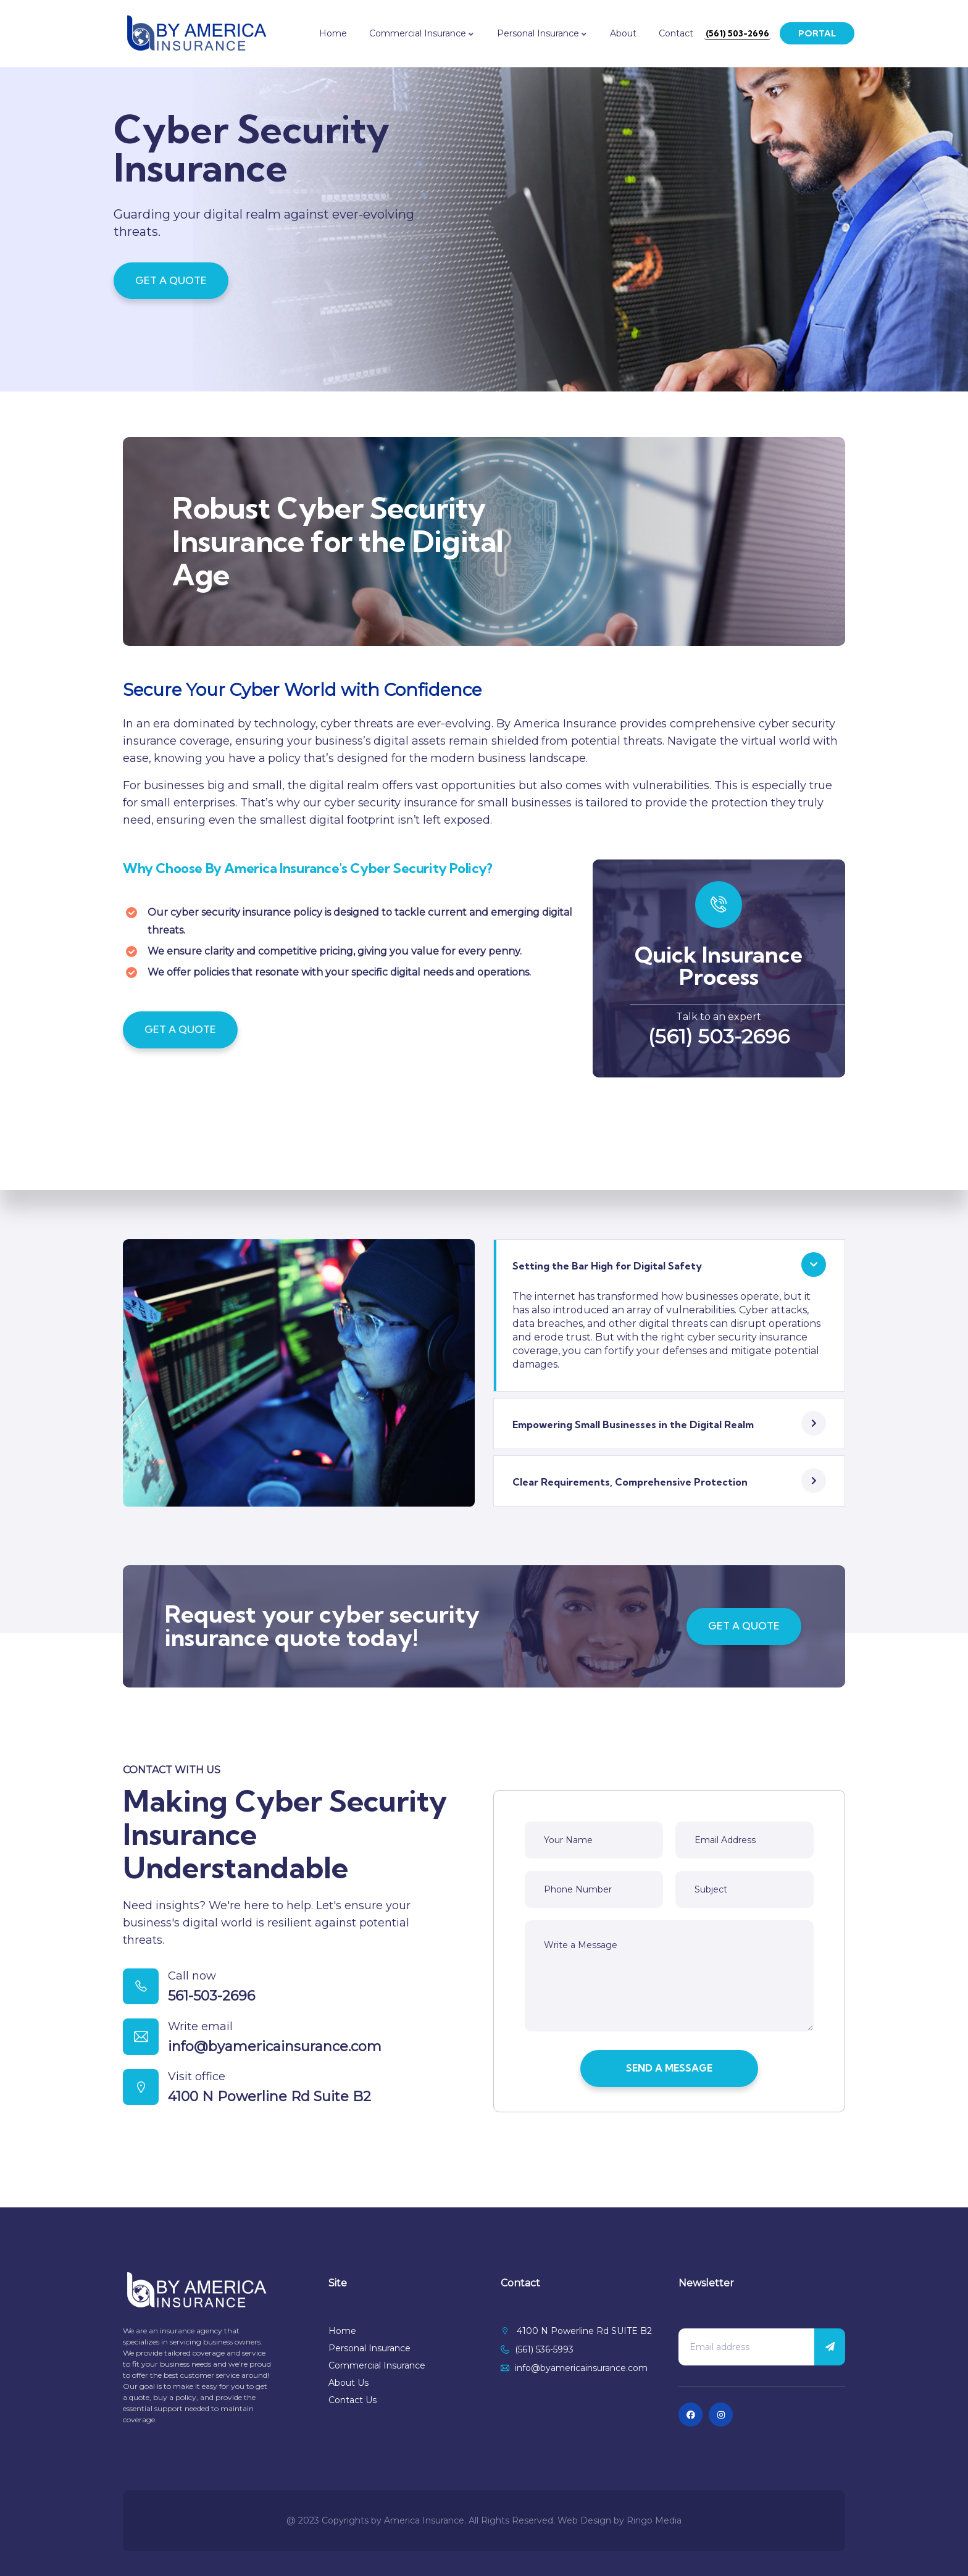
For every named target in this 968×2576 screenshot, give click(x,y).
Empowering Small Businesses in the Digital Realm (633, 1430)
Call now (199, 1984)
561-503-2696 (218, 2004)
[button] (669, 1269)
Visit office (204, 2095)
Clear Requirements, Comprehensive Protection (630, 1488)
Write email (207, 2039)
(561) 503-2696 (719, 1041)
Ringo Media (654, 2520)
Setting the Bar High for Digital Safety (607, 1271)
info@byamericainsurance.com (282, 2059)
